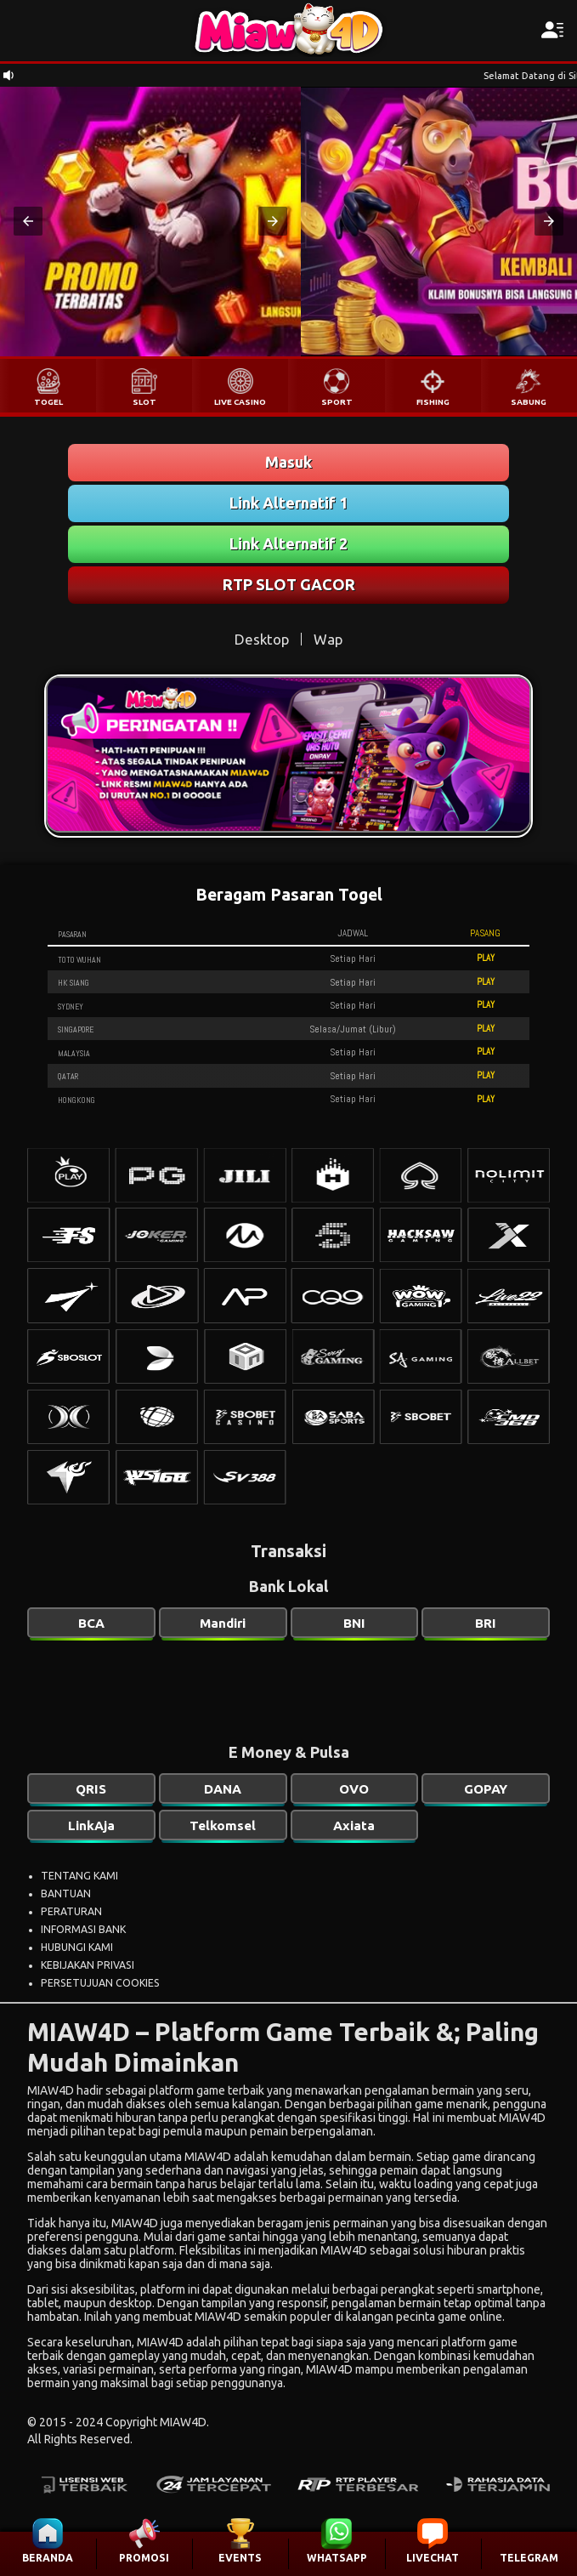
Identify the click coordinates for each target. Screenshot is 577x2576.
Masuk (288, 461)
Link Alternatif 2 (288, 543)
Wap (328, 639)
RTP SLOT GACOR (289, 584)
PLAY (486, 958)
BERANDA (47, 2557)
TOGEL (48, 402)
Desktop (262, 639)
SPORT (337, 402)
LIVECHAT (432, 2557)
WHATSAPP (337, 2557)
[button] (28, 221)
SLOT (144, 402)
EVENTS (240, 2557)
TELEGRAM (529, 2557)
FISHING (433, 402)
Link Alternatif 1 (288, 502)
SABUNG (528, 402)
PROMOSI (144, 2557)
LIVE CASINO (240, 402)
